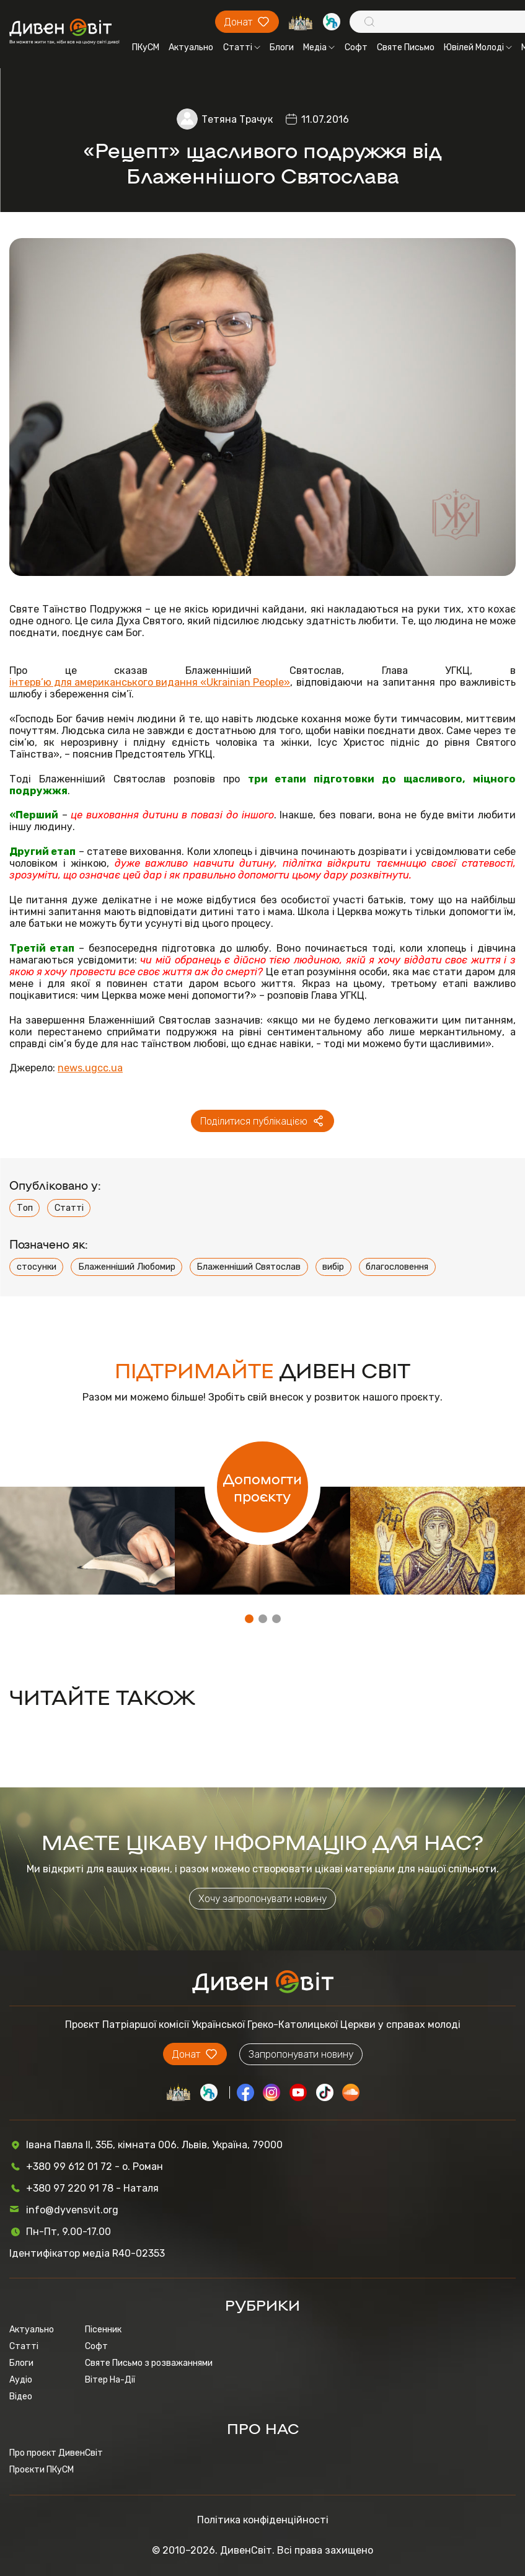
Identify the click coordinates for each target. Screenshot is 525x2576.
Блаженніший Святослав (248, 1266)
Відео (20, 2396)
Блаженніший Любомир (126, 1266)
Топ (25, 1207)
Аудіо (20, 2380)
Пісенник (103, 2329)
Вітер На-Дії (110, 2380)
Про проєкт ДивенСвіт (56, 2453)
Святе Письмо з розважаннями (149, 2363)
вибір (333, 1266)
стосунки (36, 1266)
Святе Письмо (406, 47)
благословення (397, 1266)
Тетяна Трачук (237, 119)
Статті (241, 47)
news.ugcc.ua (90, 1068)
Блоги (282, 47)
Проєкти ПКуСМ (41, 2469)
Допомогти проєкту (262, 1486)
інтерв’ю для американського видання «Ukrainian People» (149, 682)
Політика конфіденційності (263, 2520)
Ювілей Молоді (478, 47)
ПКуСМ (145, 47)
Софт (356, 47)
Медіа (319, 47)
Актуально (191, 47)
